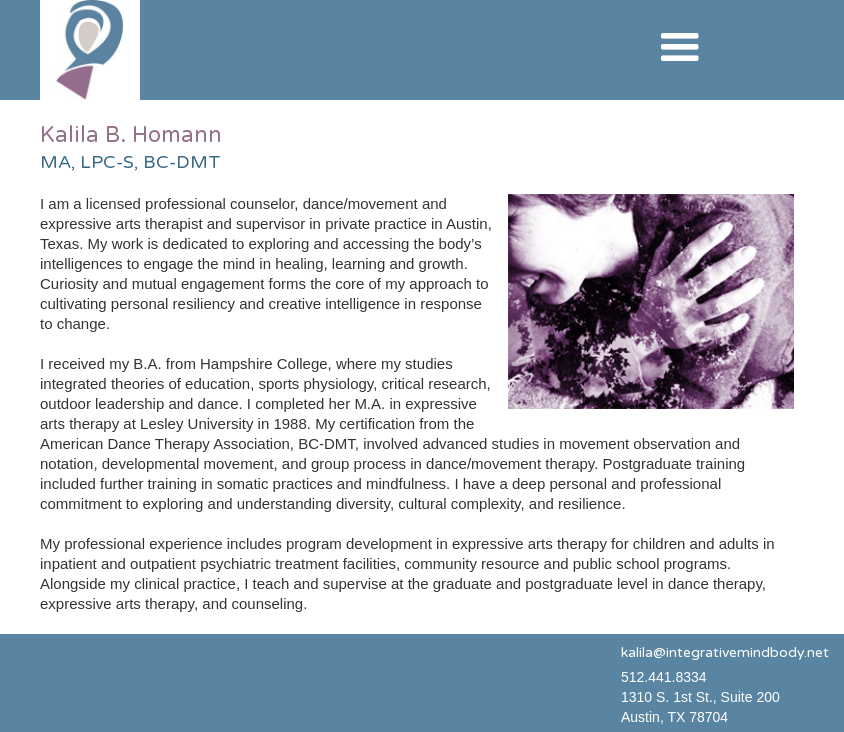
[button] (680, 48)
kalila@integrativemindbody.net (725, 652)
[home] (90, 50)
